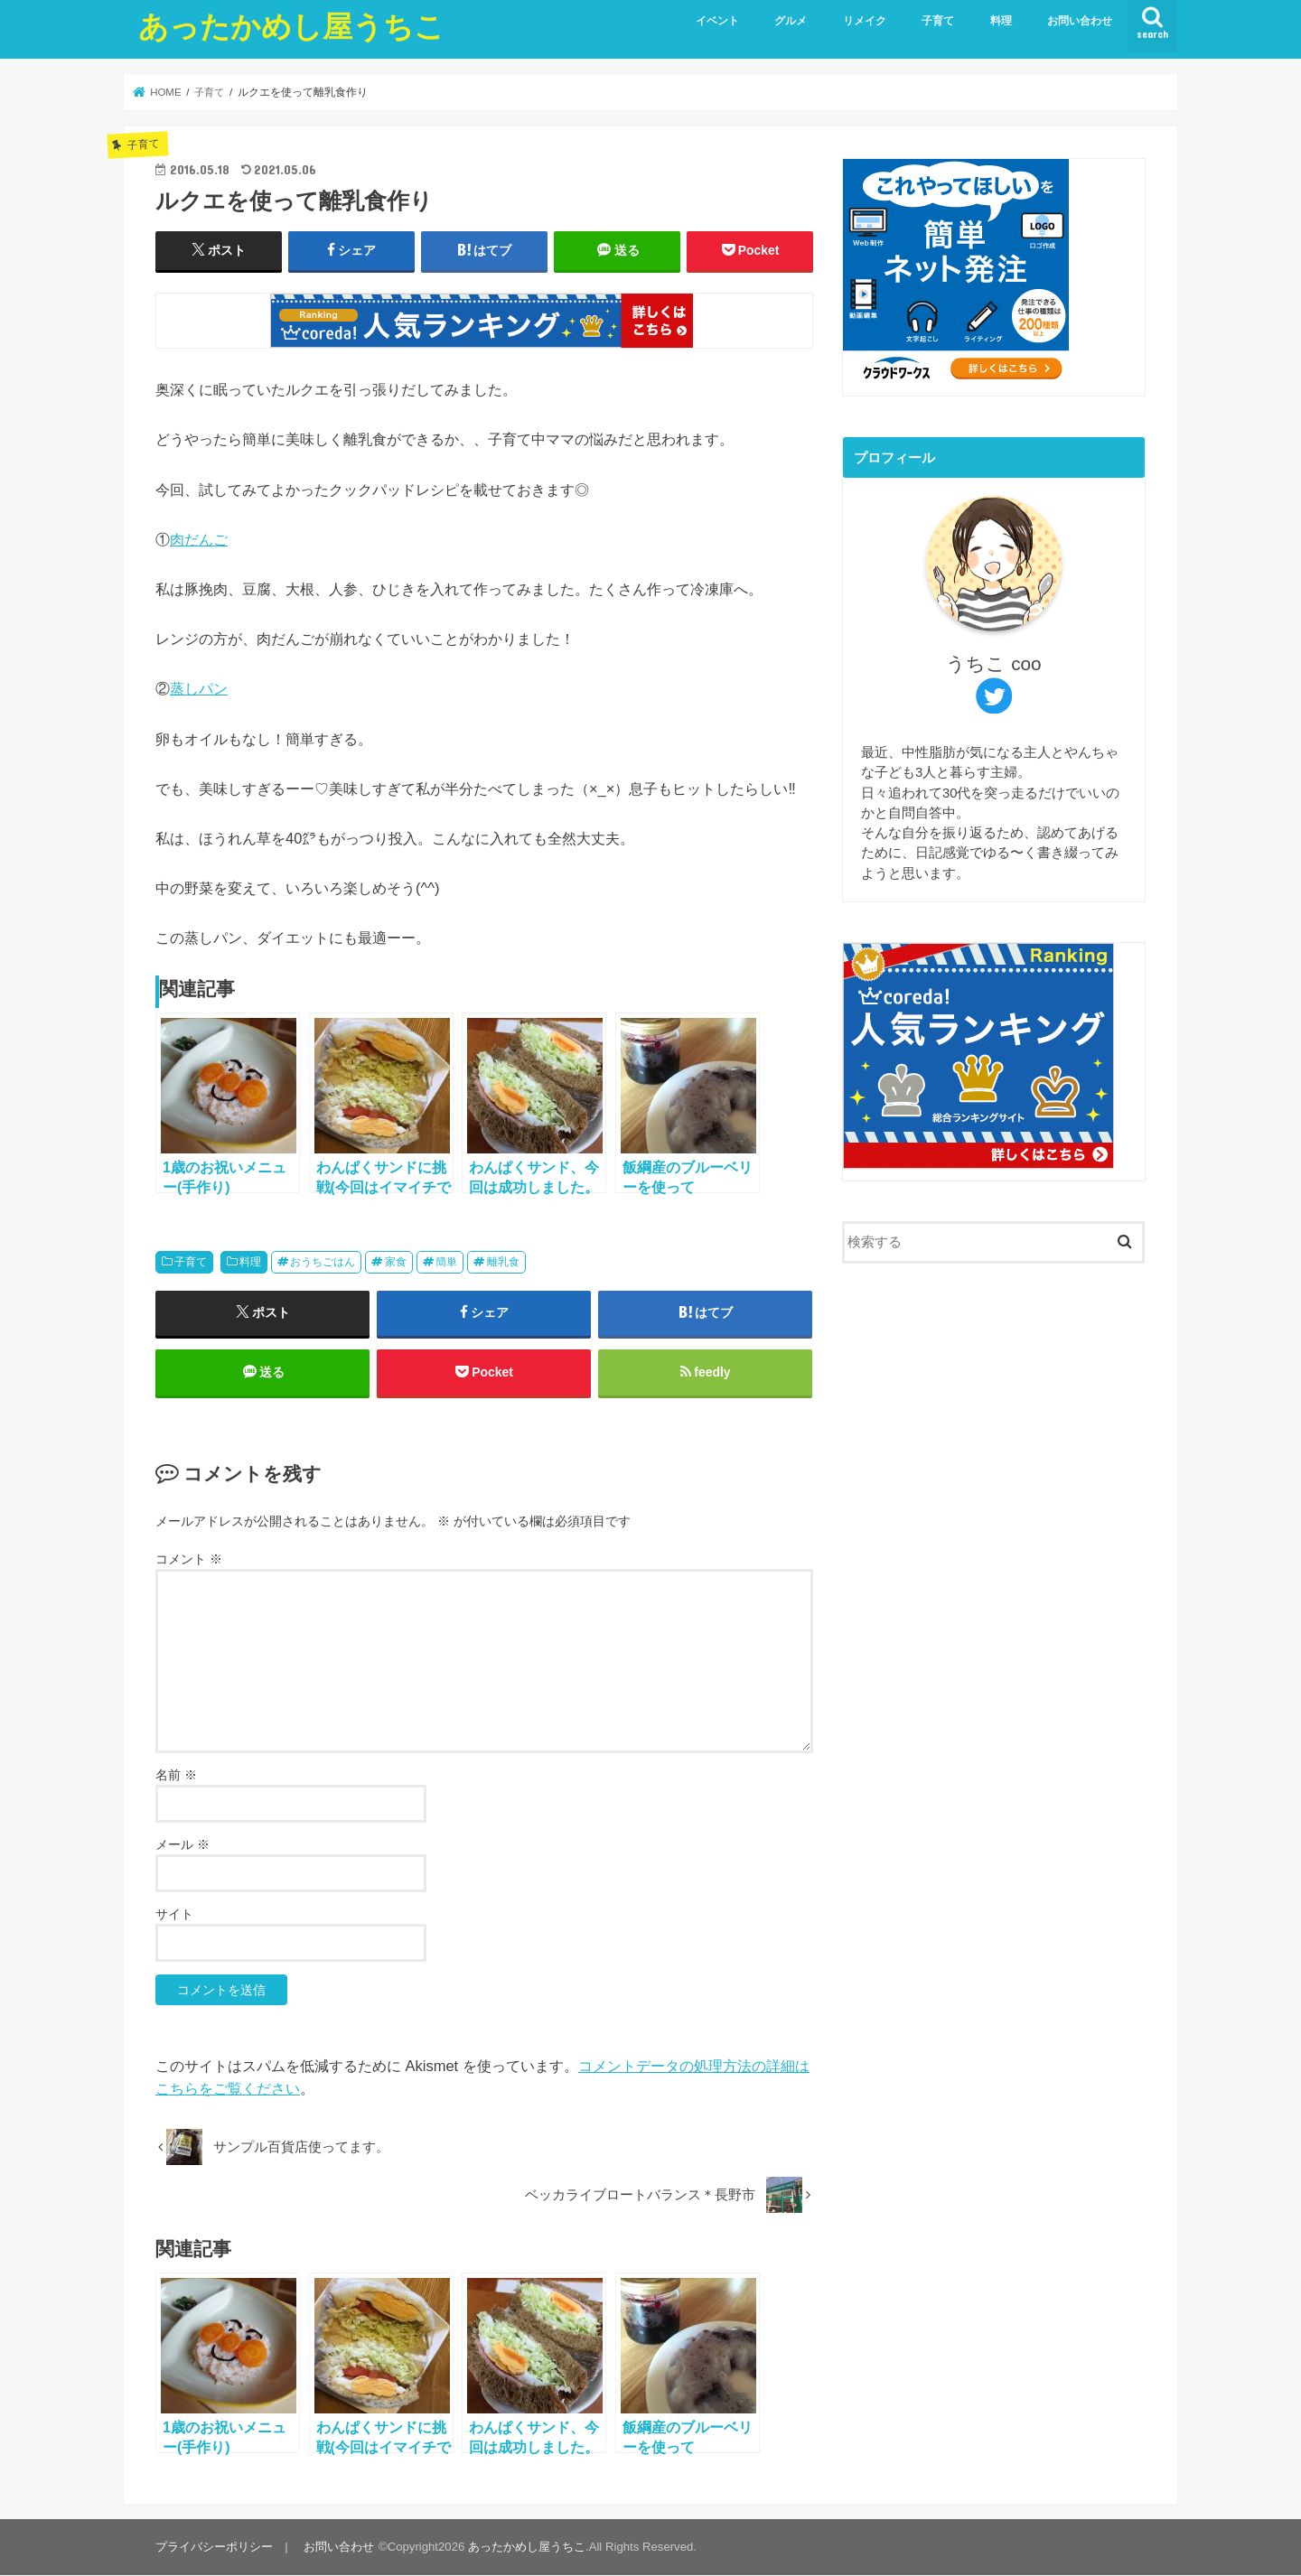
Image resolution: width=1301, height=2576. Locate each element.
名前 (176, 1775)
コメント (188, 1560)
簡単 (446, 1261)
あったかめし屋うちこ (291, 25)
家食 (396, 1261)
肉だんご (199, 539)
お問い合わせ (1079, 20)
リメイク (864, 20)
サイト (174, 1914)
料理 (1001, 20)
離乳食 (503, 1261)
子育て (938, 20)
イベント (717, 20)
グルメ (790, 20)
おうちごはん (322, 1261)
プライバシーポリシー (214, 2547)
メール (182, 1844)
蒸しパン (199, 688)
